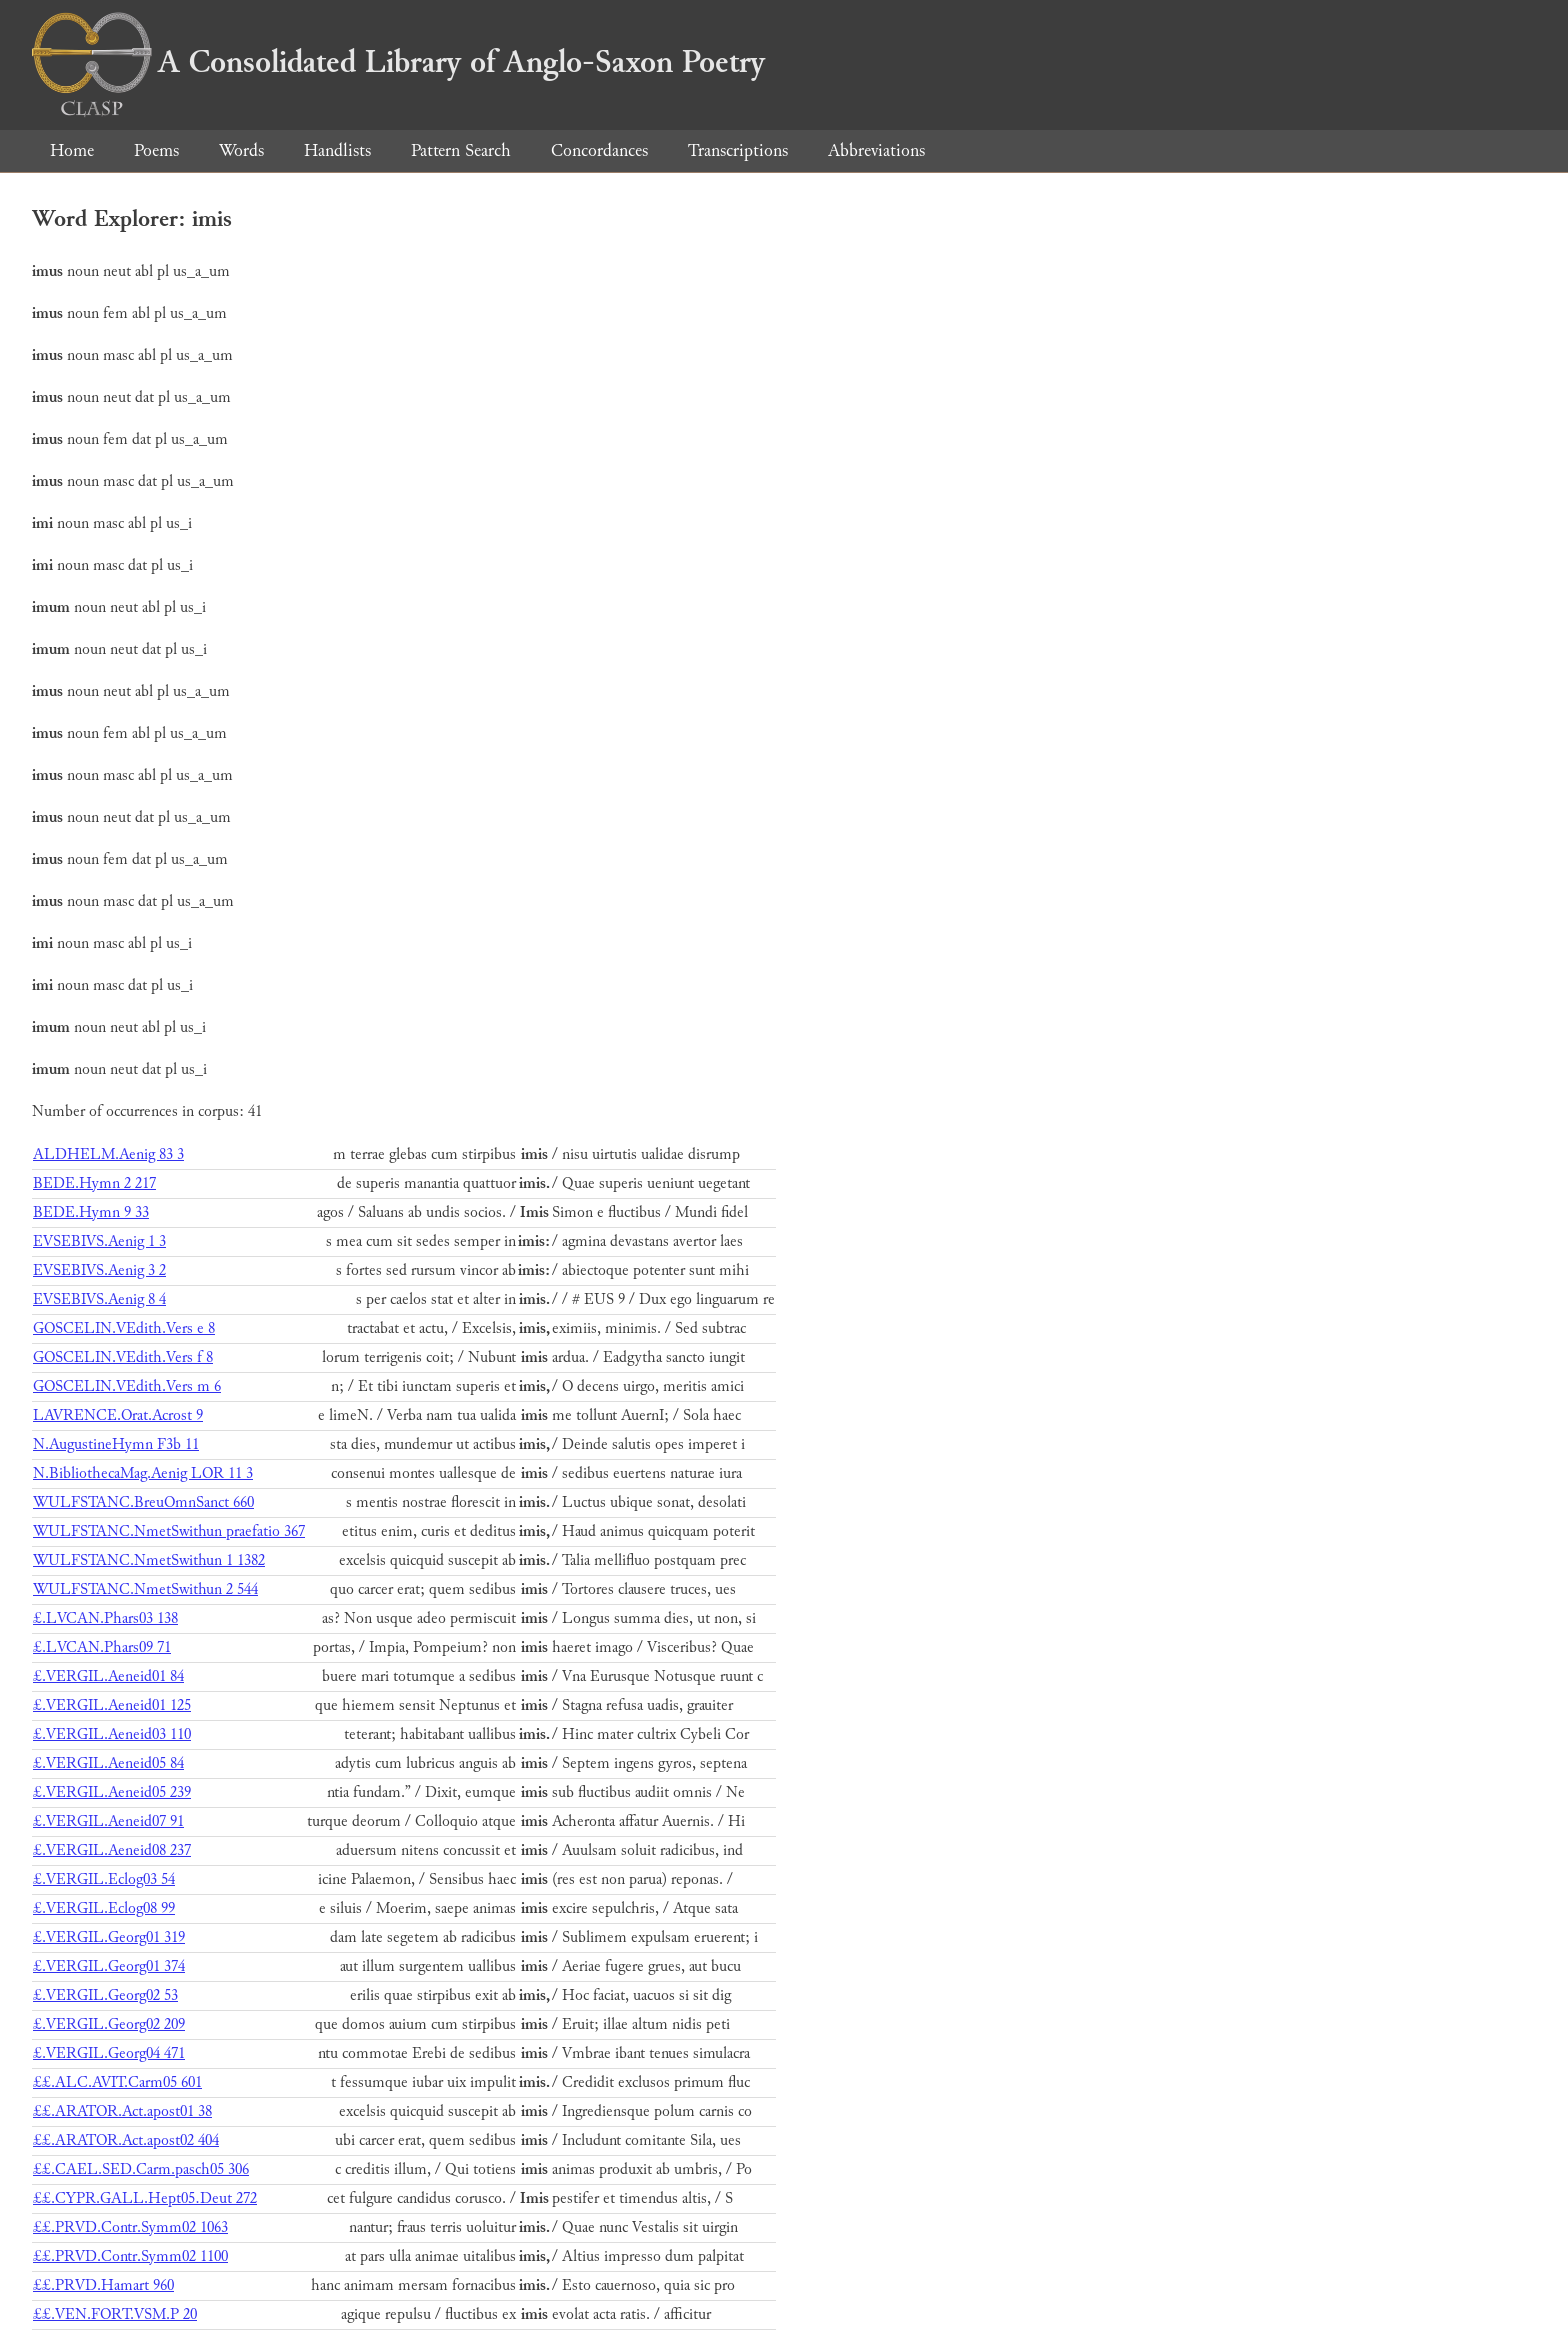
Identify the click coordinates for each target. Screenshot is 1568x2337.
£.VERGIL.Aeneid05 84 (108, 1763)
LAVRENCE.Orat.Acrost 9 (118, 1415)
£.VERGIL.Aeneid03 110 (112, 1734)
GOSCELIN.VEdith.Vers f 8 (123, 1357)
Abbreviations (876, 150)
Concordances (599, 150)
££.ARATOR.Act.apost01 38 (122, 2111)
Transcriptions (738, 150)
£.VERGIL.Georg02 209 (109, 2024)
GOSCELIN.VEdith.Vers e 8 (124, 1328)
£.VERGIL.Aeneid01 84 (108, 1676)
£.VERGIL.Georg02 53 (105, 1995)
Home (72, 150)
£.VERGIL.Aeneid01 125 (112, 1705)
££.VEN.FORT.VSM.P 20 (115, 2314)
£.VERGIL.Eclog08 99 (104, 1908)
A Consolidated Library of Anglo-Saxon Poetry (398, 62)
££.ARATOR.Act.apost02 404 (126, 2140)
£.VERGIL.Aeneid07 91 (108, 1821)
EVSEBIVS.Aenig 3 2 (99, 1270)
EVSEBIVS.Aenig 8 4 (99, 1299)
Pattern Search (461, 150)
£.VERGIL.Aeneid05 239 (112, 1792)
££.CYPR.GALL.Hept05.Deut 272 (145, 2198)
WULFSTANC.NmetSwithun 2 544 (145, 1589)
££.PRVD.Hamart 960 (103, 2285)
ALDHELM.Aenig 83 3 (108, 1154)
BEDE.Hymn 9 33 (91, 1212)
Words (241, 150)
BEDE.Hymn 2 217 (94, 1183)
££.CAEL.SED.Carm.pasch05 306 (141, 2169)
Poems (156, 150)
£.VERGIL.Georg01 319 (109, 1937)
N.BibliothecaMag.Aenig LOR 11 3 (143, 1473)
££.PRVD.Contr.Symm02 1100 (130, 2256)
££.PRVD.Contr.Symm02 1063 (130, 2227)
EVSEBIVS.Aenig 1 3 (99, 1241)
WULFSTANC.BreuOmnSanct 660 (143, 1502)
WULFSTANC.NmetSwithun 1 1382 (149, 1560)
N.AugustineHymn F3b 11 (116, 1444)
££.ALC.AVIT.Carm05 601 (117, 2082)
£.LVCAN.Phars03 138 (105, 1618)
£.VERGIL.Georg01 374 (109, 1966)
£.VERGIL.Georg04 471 (109, 2053)
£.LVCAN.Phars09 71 (102, 1647)
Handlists (337, 150)
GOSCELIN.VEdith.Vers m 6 (127, 1386)
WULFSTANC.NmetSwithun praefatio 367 (169, 1531)
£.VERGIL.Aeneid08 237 (112, 1850)
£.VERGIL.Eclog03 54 (104, 1879)
